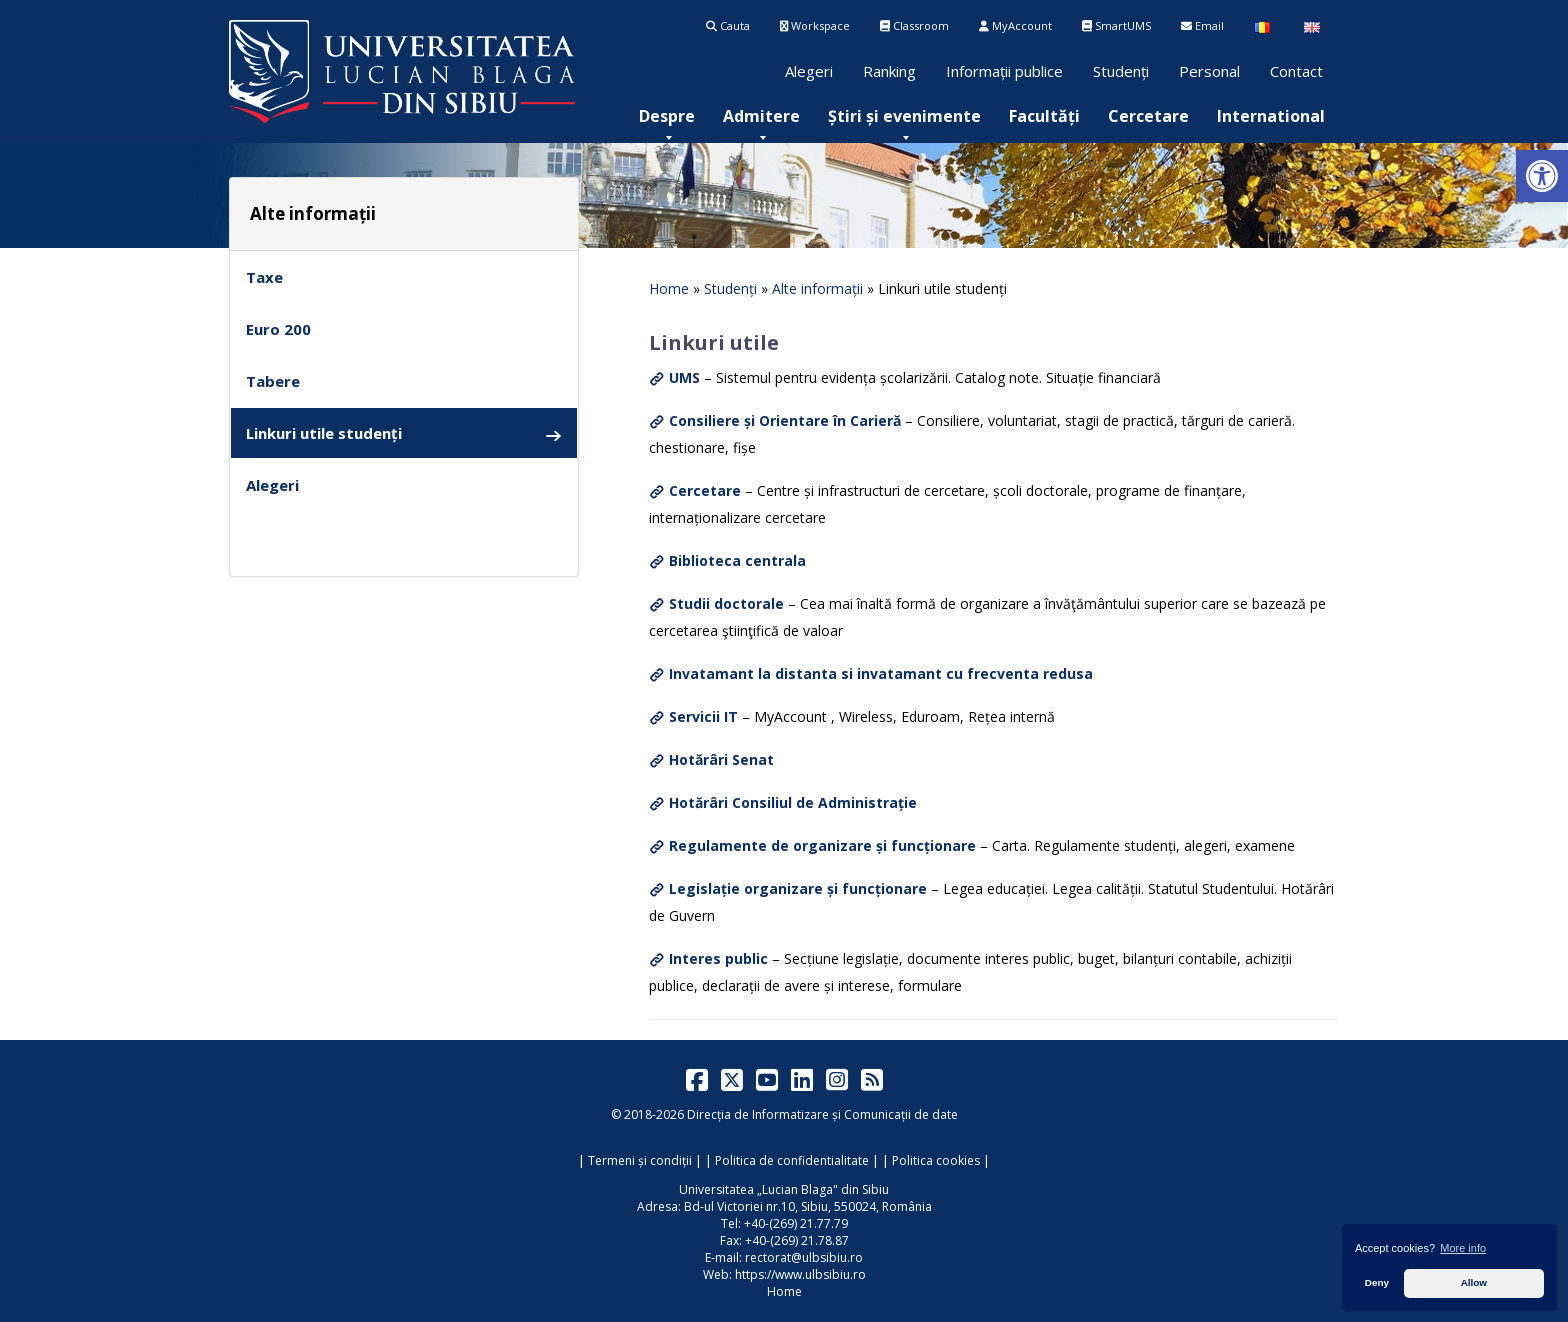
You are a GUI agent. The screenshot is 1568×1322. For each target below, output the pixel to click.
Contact (1296, 71)
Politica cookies (936, 1160)
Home (669, 288)
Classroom (914, 25)
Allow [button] (1474, 1282)
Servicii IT (703, 716)
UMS (684, 377)
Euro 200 (278, 329)
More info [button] (1463, 1248)
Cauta (728, 25)
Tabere (273, 381)
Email (1202, 25)
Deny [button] (1377, 1282)
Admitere (761, 116)
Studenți (1121, 71)
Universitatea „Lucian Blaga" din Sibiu (784, 1189)
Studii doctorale (726, 603)
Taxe (264, 277)
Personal (1209, 71)
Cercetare (1148, 116)
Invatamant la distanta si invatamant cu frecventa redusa (881, 673)
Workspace (815, 25)
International (1271, 116)
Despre (667, 116)
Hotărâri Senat (721, 759)
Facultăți (1044, 116)
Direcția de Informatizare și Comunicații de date (822, 1114)
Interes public (718, 958)
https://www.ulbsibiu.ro (800, 1274)
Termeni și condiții (640, 1160)
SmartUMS (1116, 25)
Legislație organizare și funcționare (798, 888)
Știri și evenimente (904, 116)
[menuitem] (667, 116)
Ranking (889, 71)
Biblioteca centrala (737, 560)
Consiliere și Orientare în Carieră (785, 420)
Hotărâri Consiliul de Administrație (793, 802)
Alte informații (817, 288)
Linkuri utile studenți (404, 433)
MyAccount (1015, 25)
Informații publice (1004, 71)
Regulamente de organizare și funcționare (822, 845)
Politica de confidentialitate (792, 1160)
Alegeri (809, 71)
